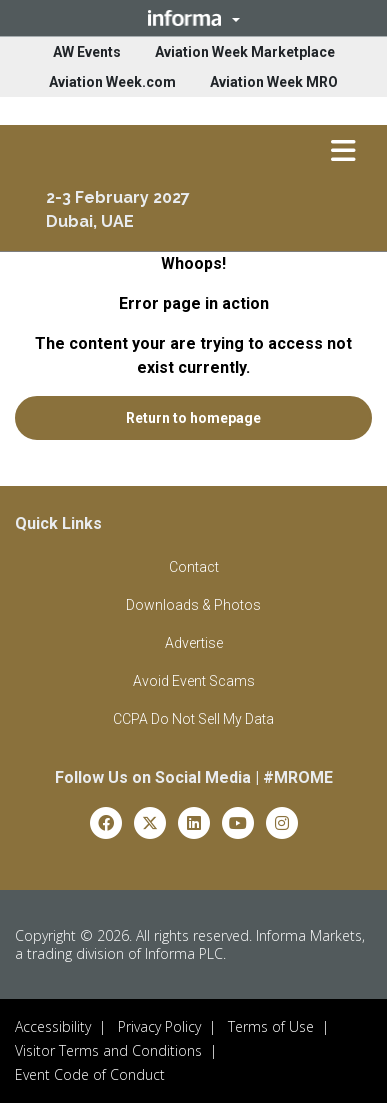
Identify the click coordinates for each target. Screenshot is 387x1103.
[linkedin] (194, 821)
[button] (193, 18)
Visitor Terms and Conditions (108, 1050)
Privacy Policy (159, 1026)
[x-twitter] (150, 821)
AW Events (87, 52)
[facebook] (106, 821)
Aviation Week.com (112, 82)
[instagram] (282, 821)
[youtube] (238, 821)
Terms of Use (271, 1026)
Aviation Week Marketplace (245, 52)
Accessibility (53, 1026)
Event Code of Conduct (90, 1074)
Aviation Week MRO (274, 82)
